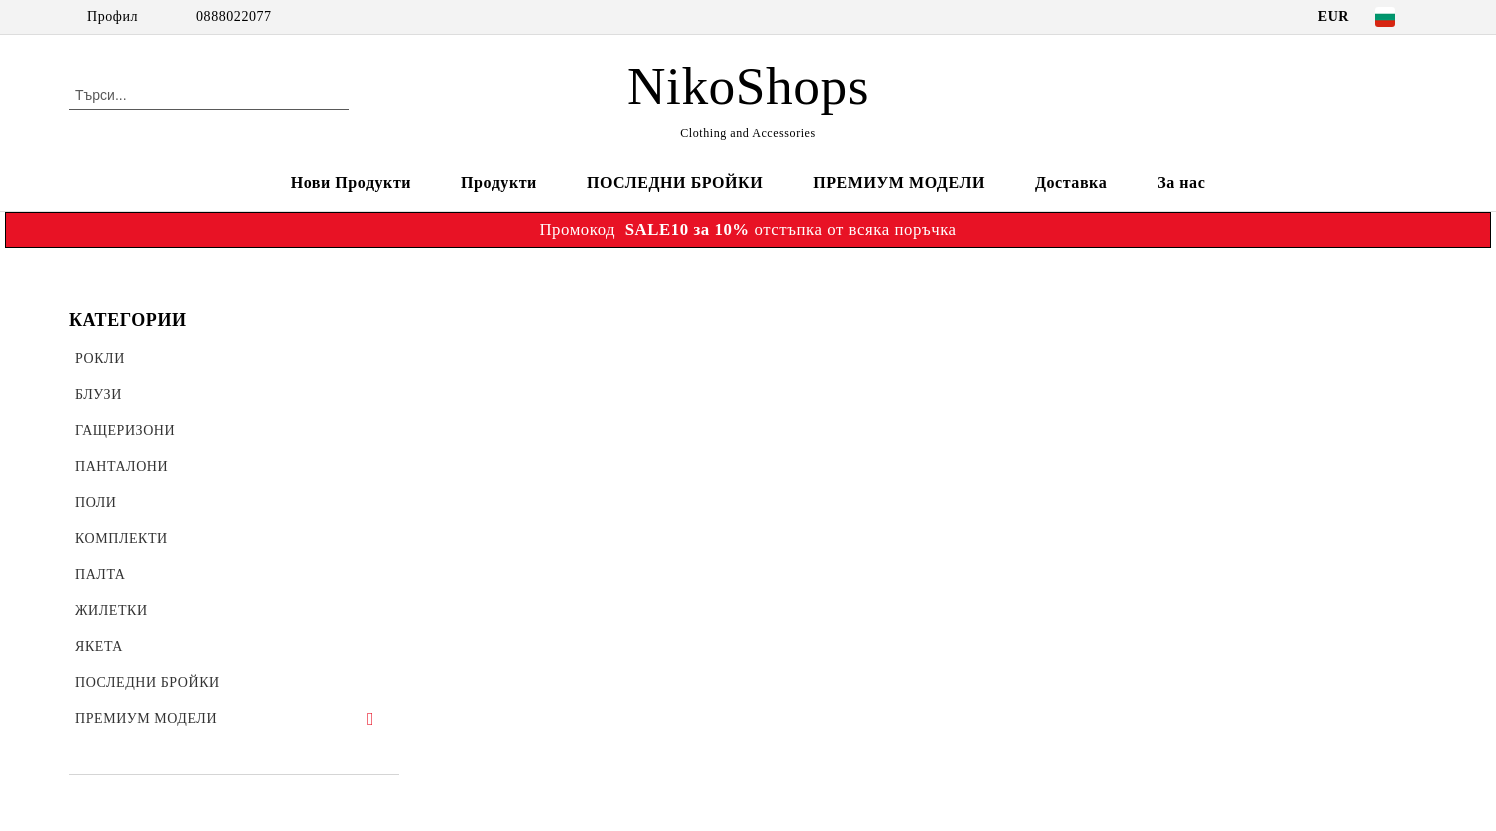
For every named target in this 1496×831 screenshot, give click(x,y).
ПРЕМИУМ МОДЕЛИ (899, 182)
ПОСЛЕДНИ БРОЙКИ (675, 182)
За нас (1181, 182)
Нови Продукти (351, 182)
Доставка (1071, 182)
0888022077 (234, 16)
